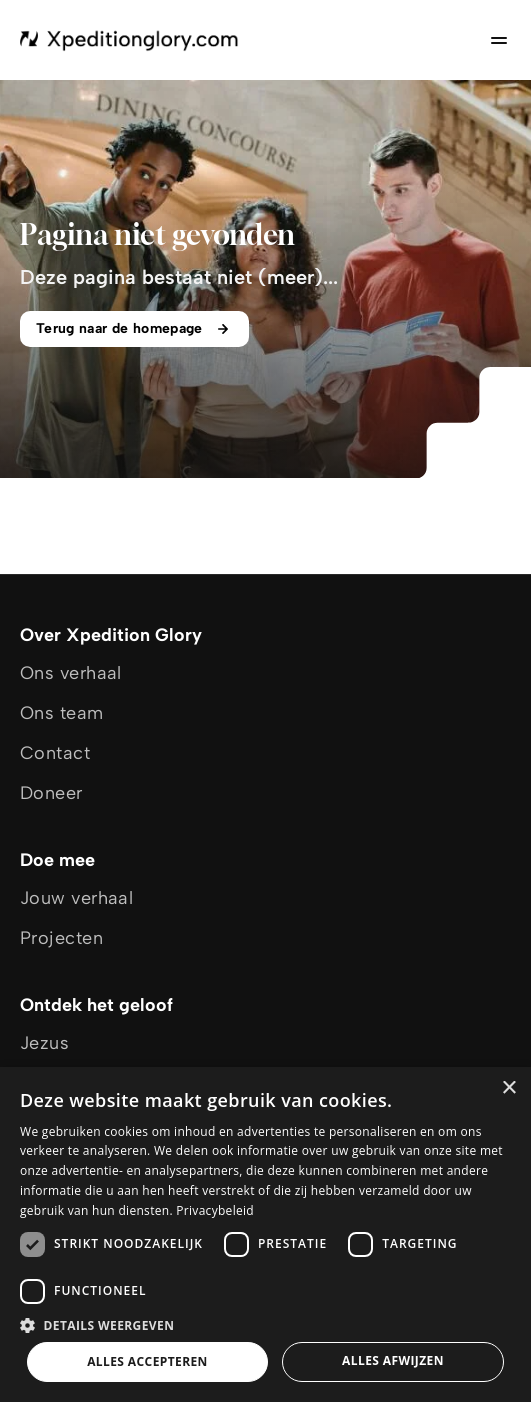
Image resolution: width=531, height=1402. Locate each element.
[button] (265, 1324)
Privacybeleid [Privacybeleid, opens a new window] (215, 1210)
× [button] (508, 1088)
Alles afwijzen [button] (393, 1360)
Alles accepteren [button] (147, 1361)
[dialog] (265, 1234)
